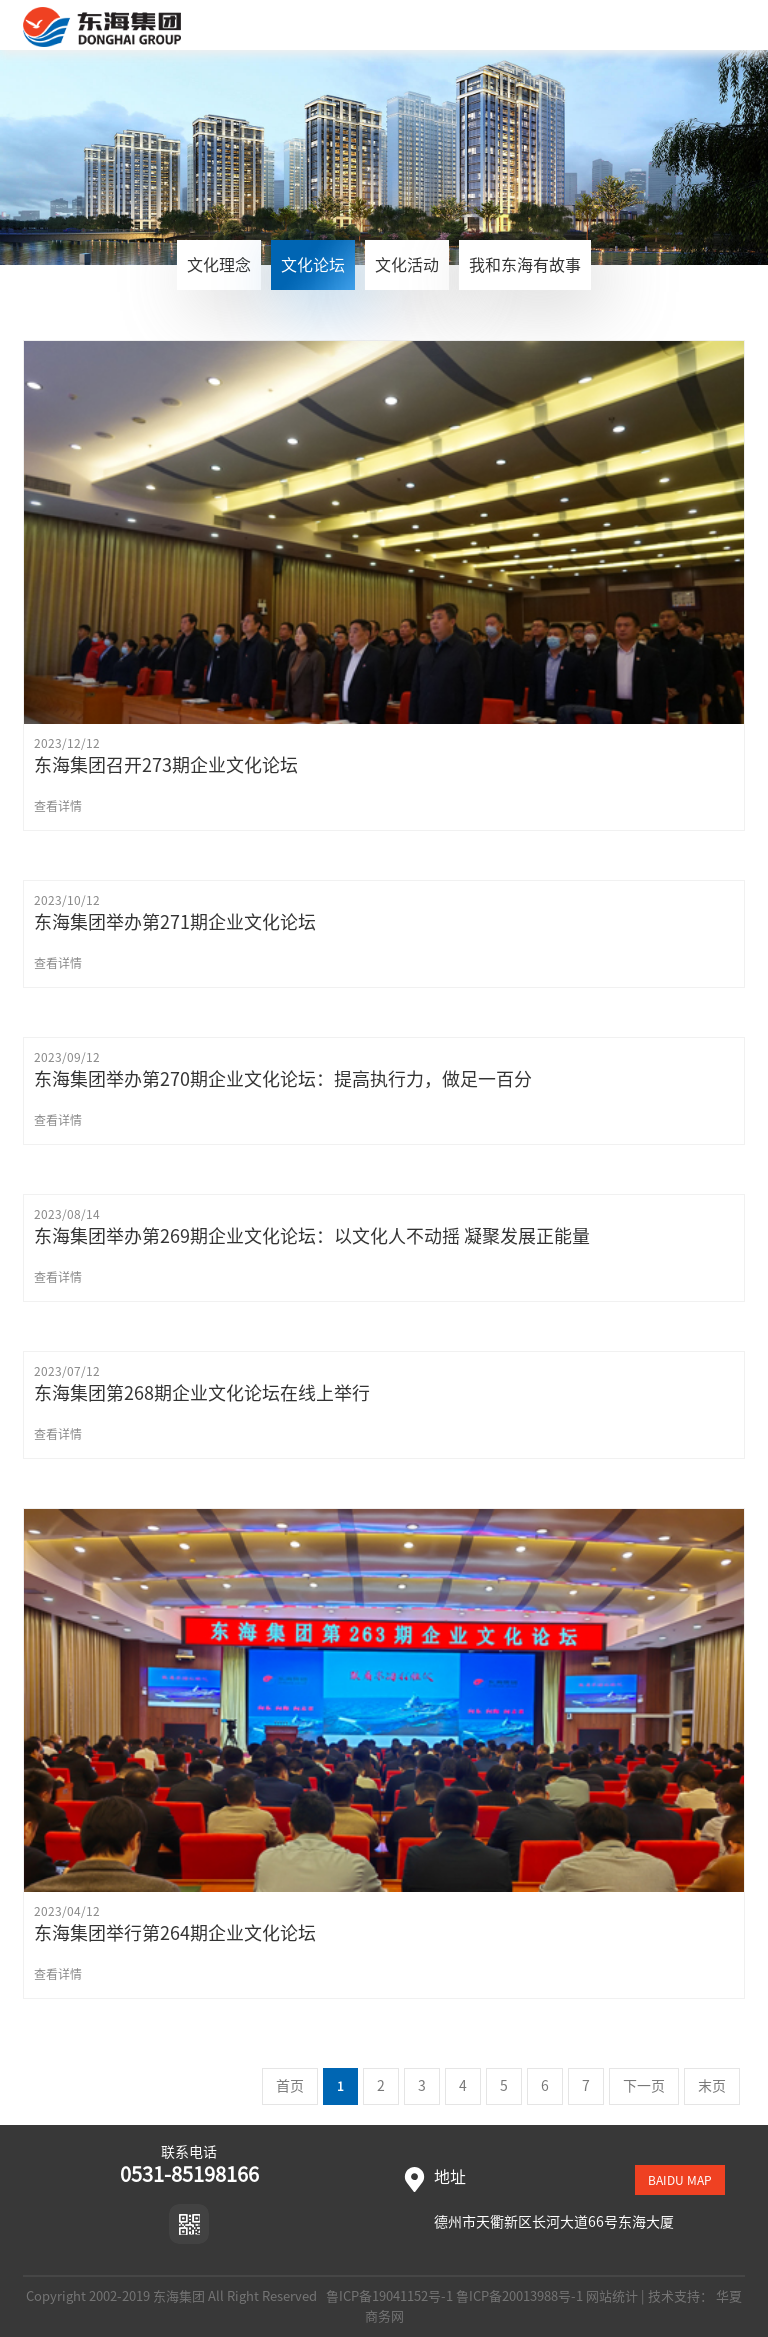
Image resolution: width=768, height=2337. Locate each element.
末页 (712, 2086)
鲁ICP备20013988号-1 (519, 2296)
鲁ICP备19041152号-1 (388, 2296)
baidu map (680, 2180)
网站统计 (612, 2296)
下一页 (644, 2086)
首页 (290, 2086)
